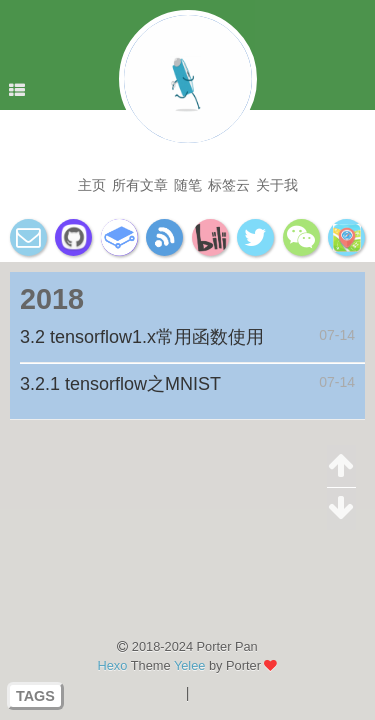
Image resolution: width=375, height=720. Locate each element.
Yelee (190, 665)
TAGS (35, 696)
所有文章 (140, 185)
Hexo (113, 665)
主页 (92, 185)
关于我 (277, 185)
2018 (52, 299)
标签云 (229, 185)
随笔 (188, 185)
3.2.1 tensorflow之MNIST (120, 384)
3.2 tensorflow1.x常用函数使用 (142, 337)
